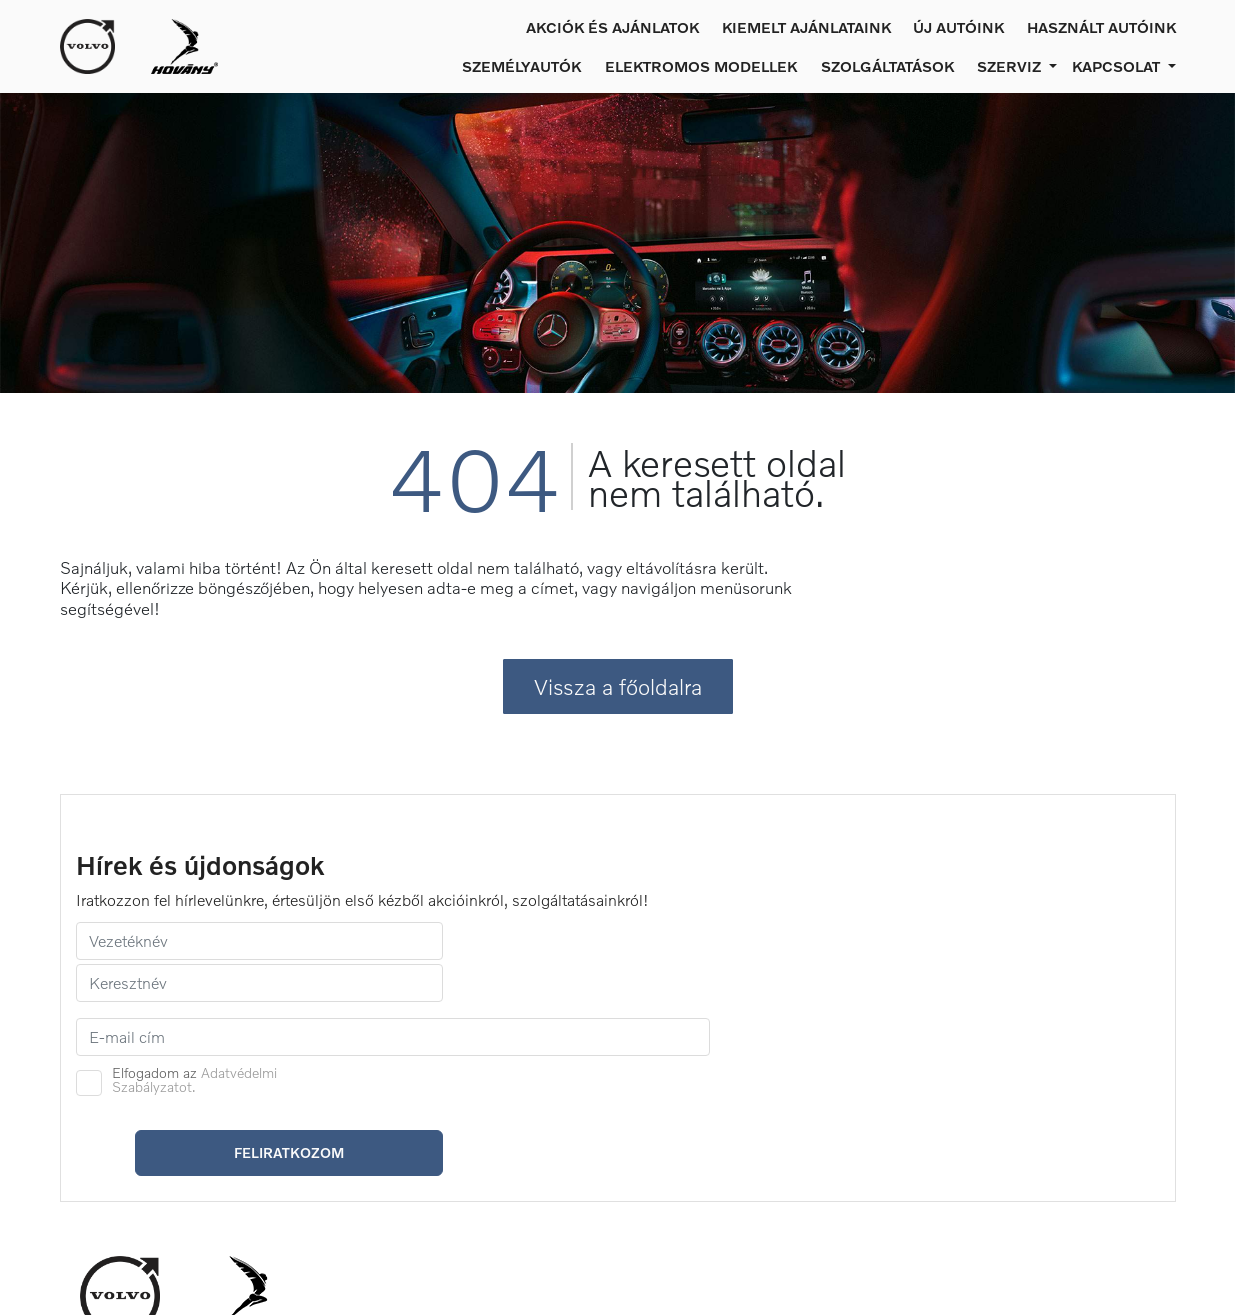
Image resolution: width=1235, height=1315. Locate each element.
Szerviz (581, 1123)
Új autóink (958, 27)
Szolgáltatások (887, 66)
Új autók (372, 1138)
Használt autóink (1101, 27)
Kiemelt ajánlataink (806, 27)
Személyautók (521, 66)
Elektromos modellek (701, 66)
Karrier (794, 1123)
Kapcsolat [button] (1118, 66)
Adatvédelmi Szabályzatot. (748, 958)
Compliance (811, 1168)
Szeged (1010, 1146)
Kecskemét (1023, 1123)
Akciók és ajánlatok (612, 27)
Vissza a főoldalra (618, 719)
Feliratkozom (1058, 973)
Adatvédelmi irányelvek (849, 1146)
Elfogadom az (748, 959)
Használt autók (394, 1161)
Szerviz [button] (1011, 66)
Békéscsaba (1025, 1168)
